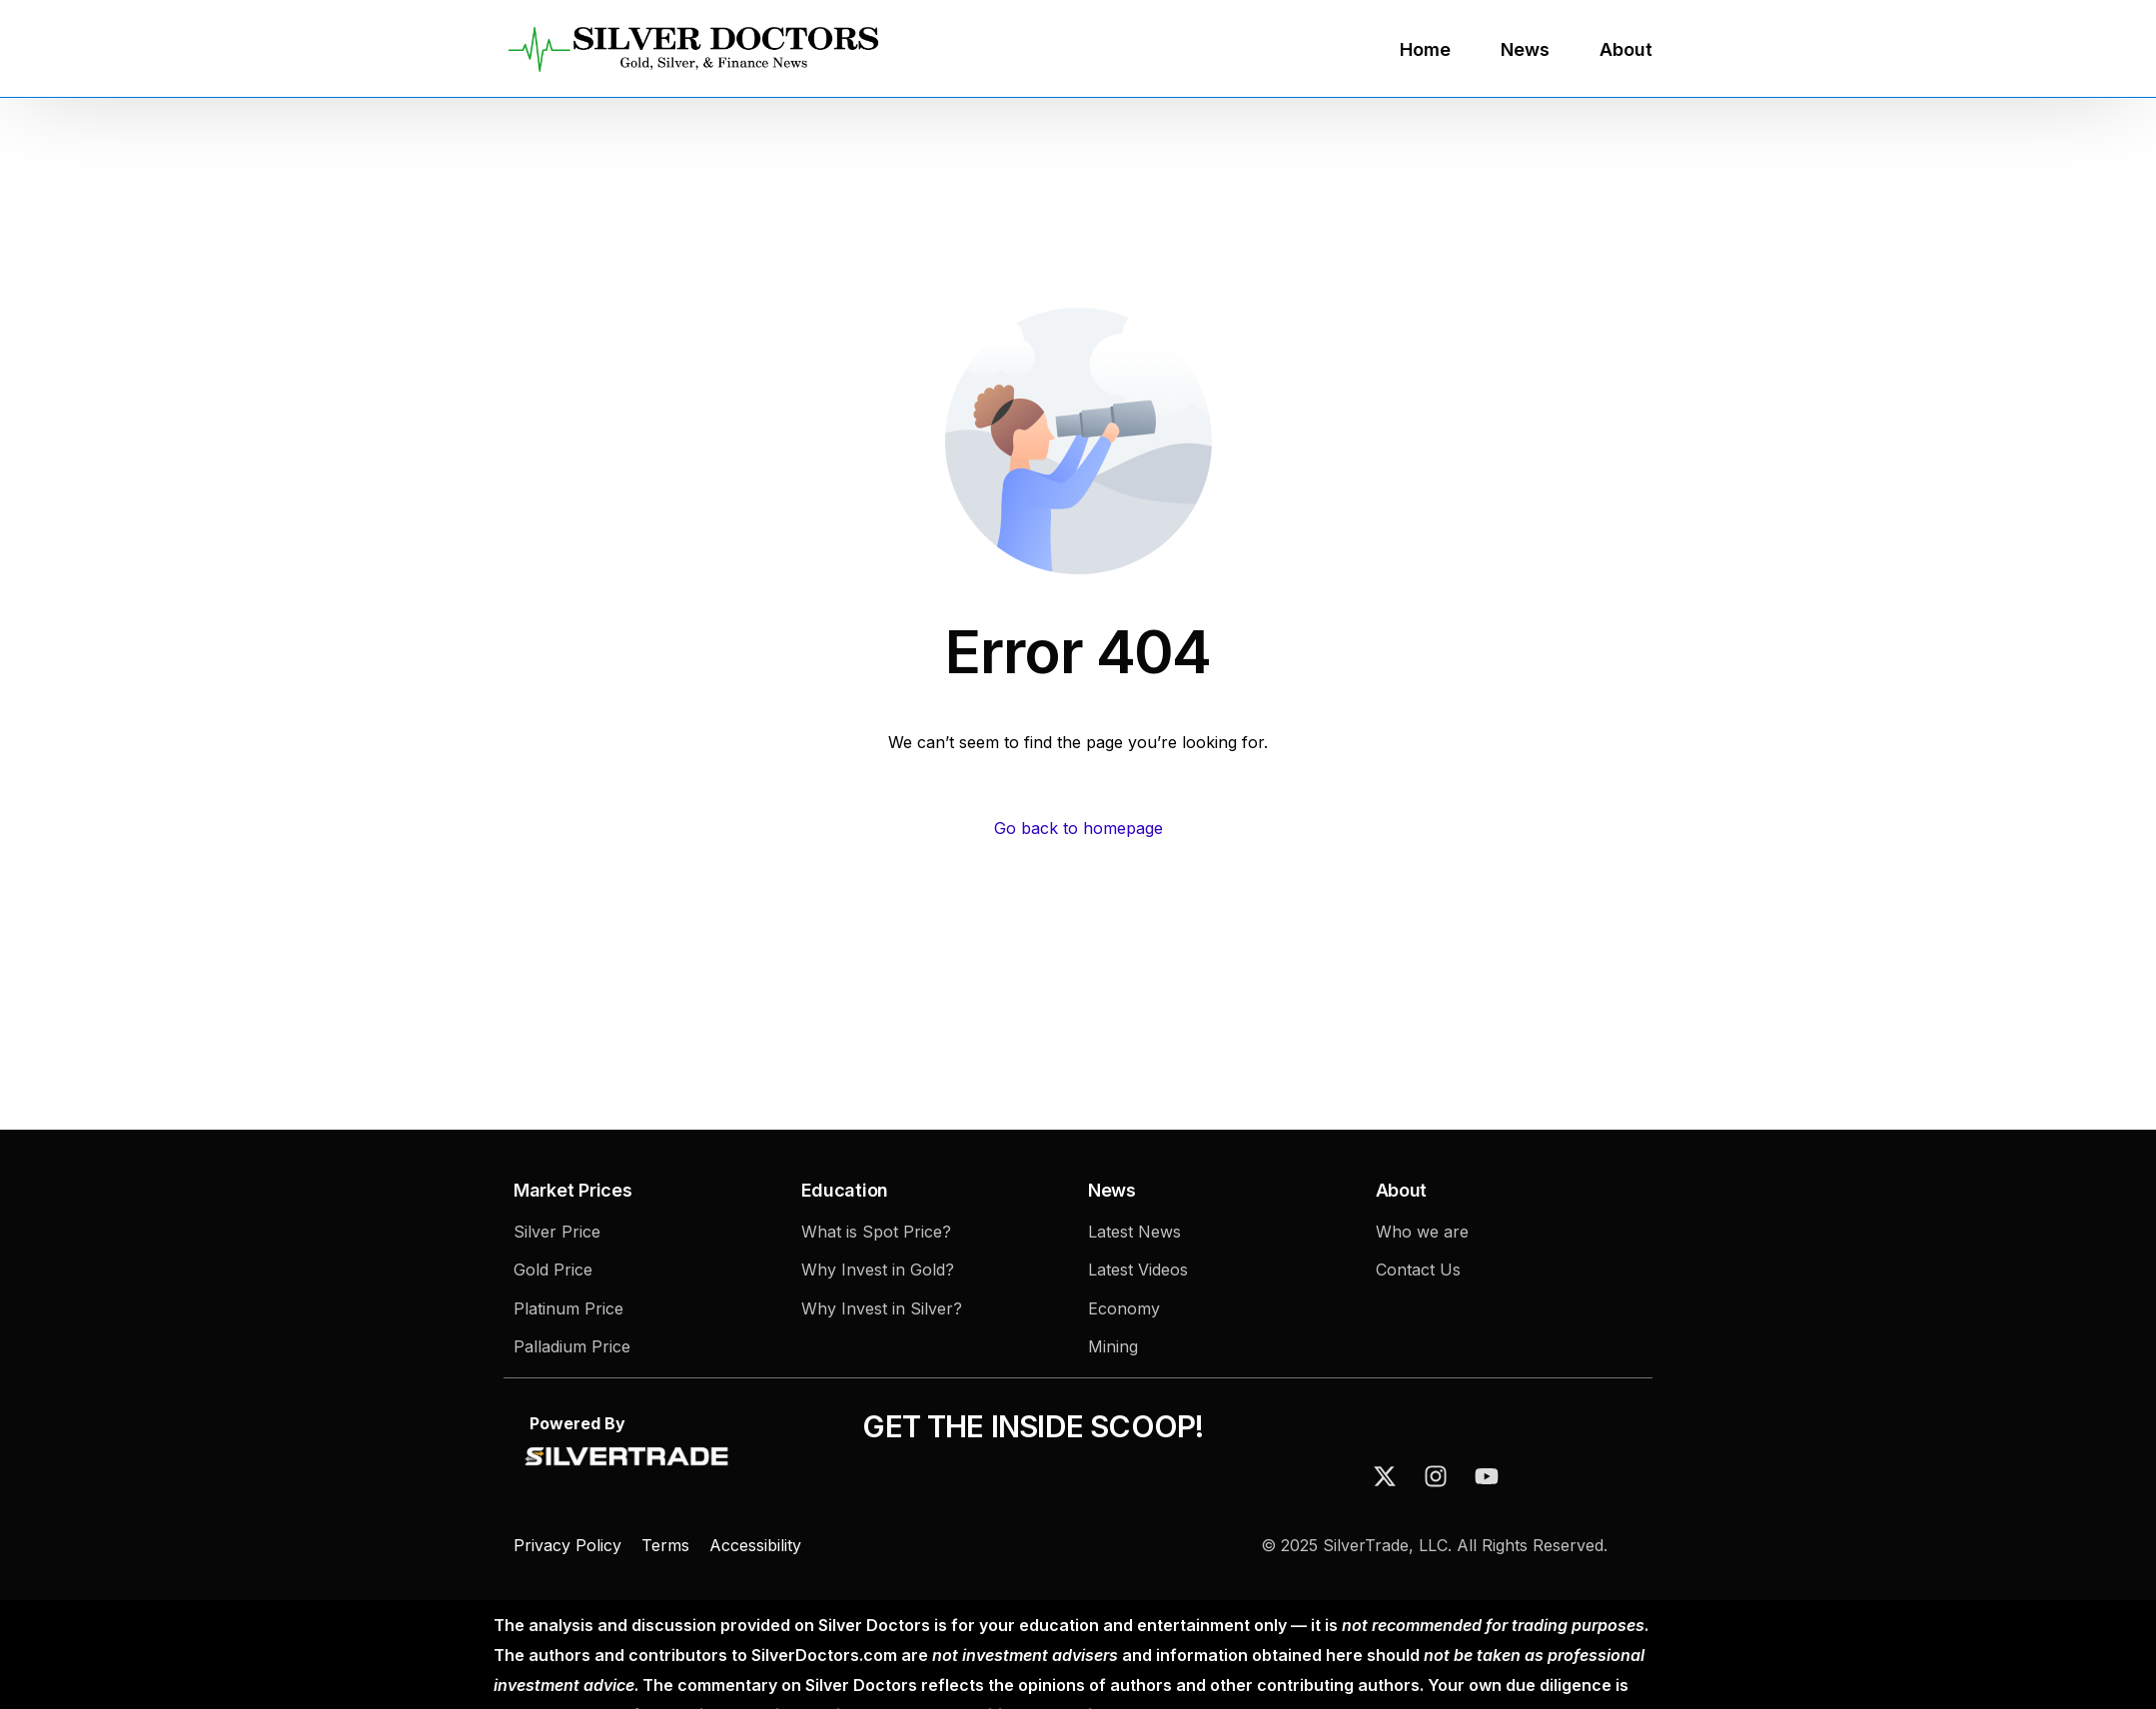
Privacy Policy (570, 1545)
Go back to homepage (1078, 828)
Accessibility (755, 1545)
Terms (665, 1545)
